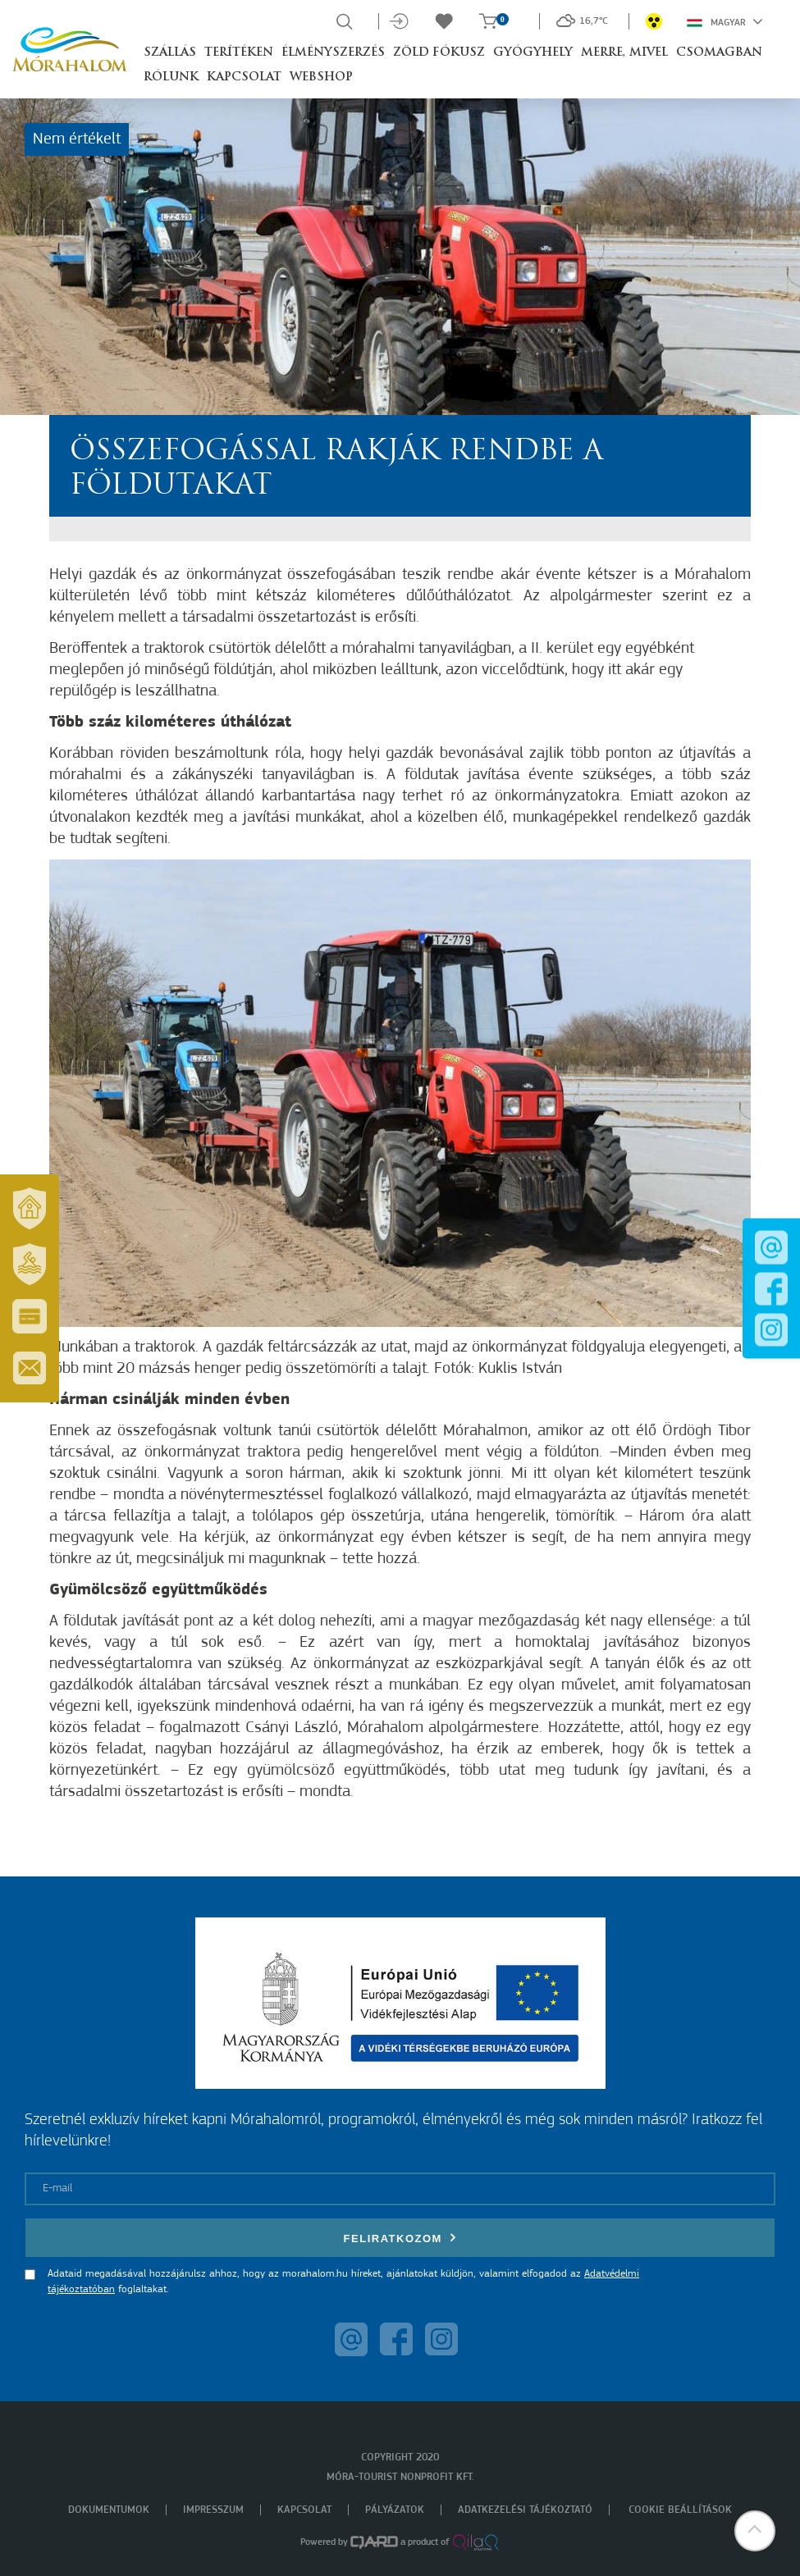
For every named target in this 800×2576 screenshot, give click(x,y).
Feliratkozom (400, 2238)
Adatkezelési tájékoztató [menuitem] (525, 2510)
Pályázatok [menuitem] (394, 2510)
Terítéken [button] (238, 53)
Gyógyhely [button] (533, 53)
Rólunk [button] (171, 77)
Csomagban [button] (719, 53)
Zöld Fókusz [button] (439, 53)
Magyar (725, 21)
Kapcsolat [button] (244, 77)
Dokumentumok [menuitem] (108, 2510)
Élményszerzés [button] (333, 53)
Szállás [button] (170, 53)
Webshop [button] (321, 77)
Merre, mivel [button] (624, 53)
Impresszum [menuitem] (213, 2510)
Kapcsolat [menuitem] (304, 2510)
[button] (754, 2530)
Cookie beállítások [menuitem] (680, 2510)
